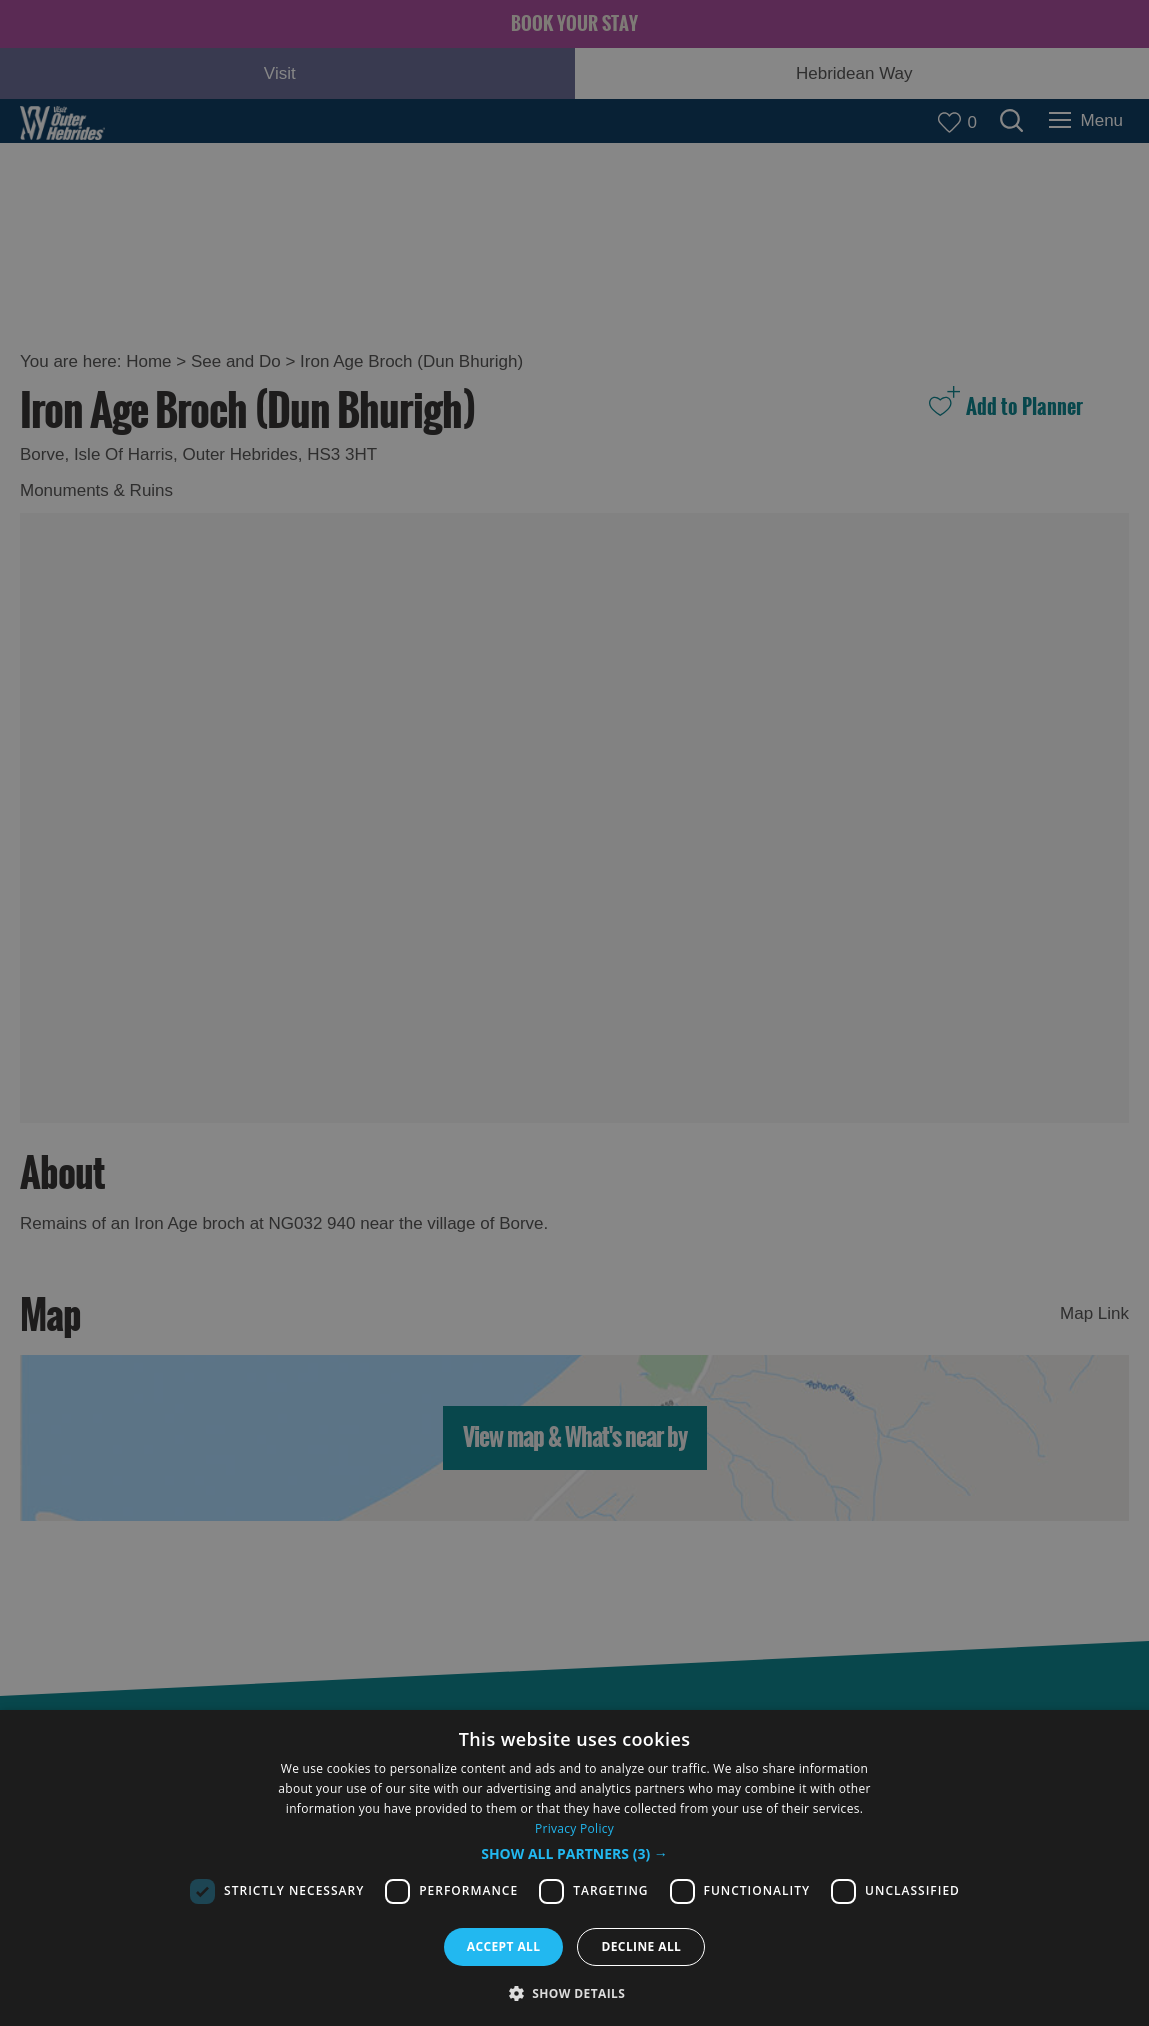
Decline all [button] (641, 1946)
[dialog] (574, 1868)
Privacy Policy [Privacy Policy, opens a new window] (574, 1828)
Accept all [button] (504, 1946)
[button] (574, 1854)
